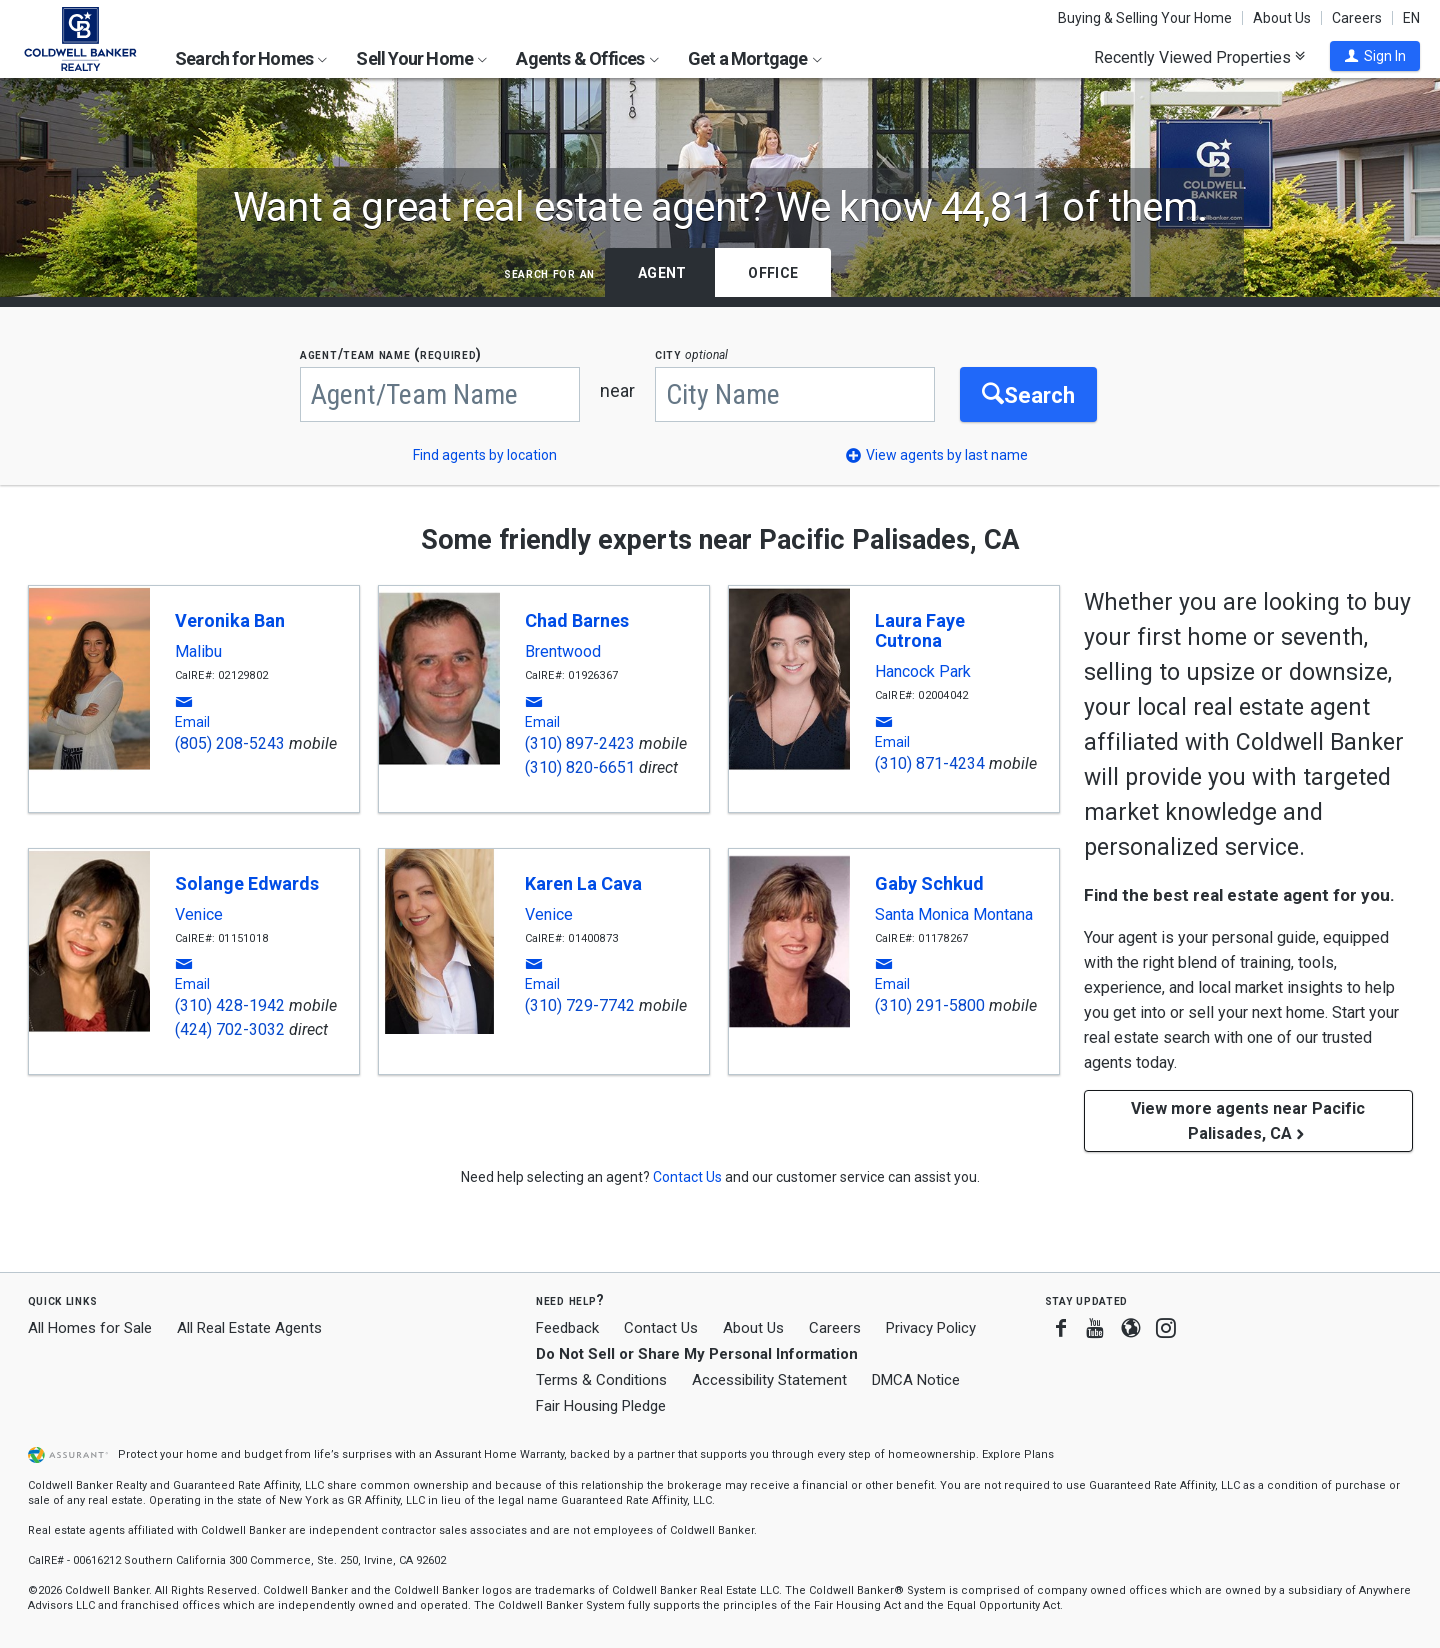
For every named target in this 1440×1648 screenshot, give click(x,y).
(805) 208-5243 (230, 743)
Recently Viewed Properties (1199, 57)
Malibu (198, 652)
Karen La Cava (583, 883)
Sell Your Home (421, 58)
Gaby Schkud (929, 883)
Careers (1357, 18)
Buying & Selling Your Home (1145, 18)
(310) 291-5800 (930, 1005)
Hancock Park (923, 672)
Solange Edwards (247, 883)
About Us (1282, 18)
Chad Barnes (577, 620)
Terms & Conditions (601, 1380)
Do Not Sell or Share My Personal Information (697, 1354)
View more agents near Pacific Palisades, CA (1248, 1121)
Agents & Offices (587, 58)
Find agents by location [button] (485, 455)
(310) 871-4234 (930, 763)
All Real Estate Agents (249, 1328)
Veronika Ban (230, 620)
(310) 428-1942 (230, 1005)
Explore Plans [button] (1018, 1454)
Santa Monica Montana (954, 915)
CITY (691, 354)
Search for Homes (251, 58)
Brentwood (563, 652)
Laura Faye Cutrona (920, 630)
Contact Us (661, 1328)
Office (773, 273)
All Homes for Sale (90, 1328)
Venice (199, 915)
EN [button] (1411, 18)
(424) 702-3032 (230, 1029)
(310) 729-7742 (580, 1005)
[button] (1375, 56)
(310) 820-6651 (580, 767)
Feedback (567, 1328)
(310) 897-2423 (580, 743)
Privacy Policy (931, 1328)
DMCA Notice (916, 1380)
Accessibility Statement (769, 1380)
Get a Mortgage (755, 58)
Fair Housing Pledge (601, 1406)
